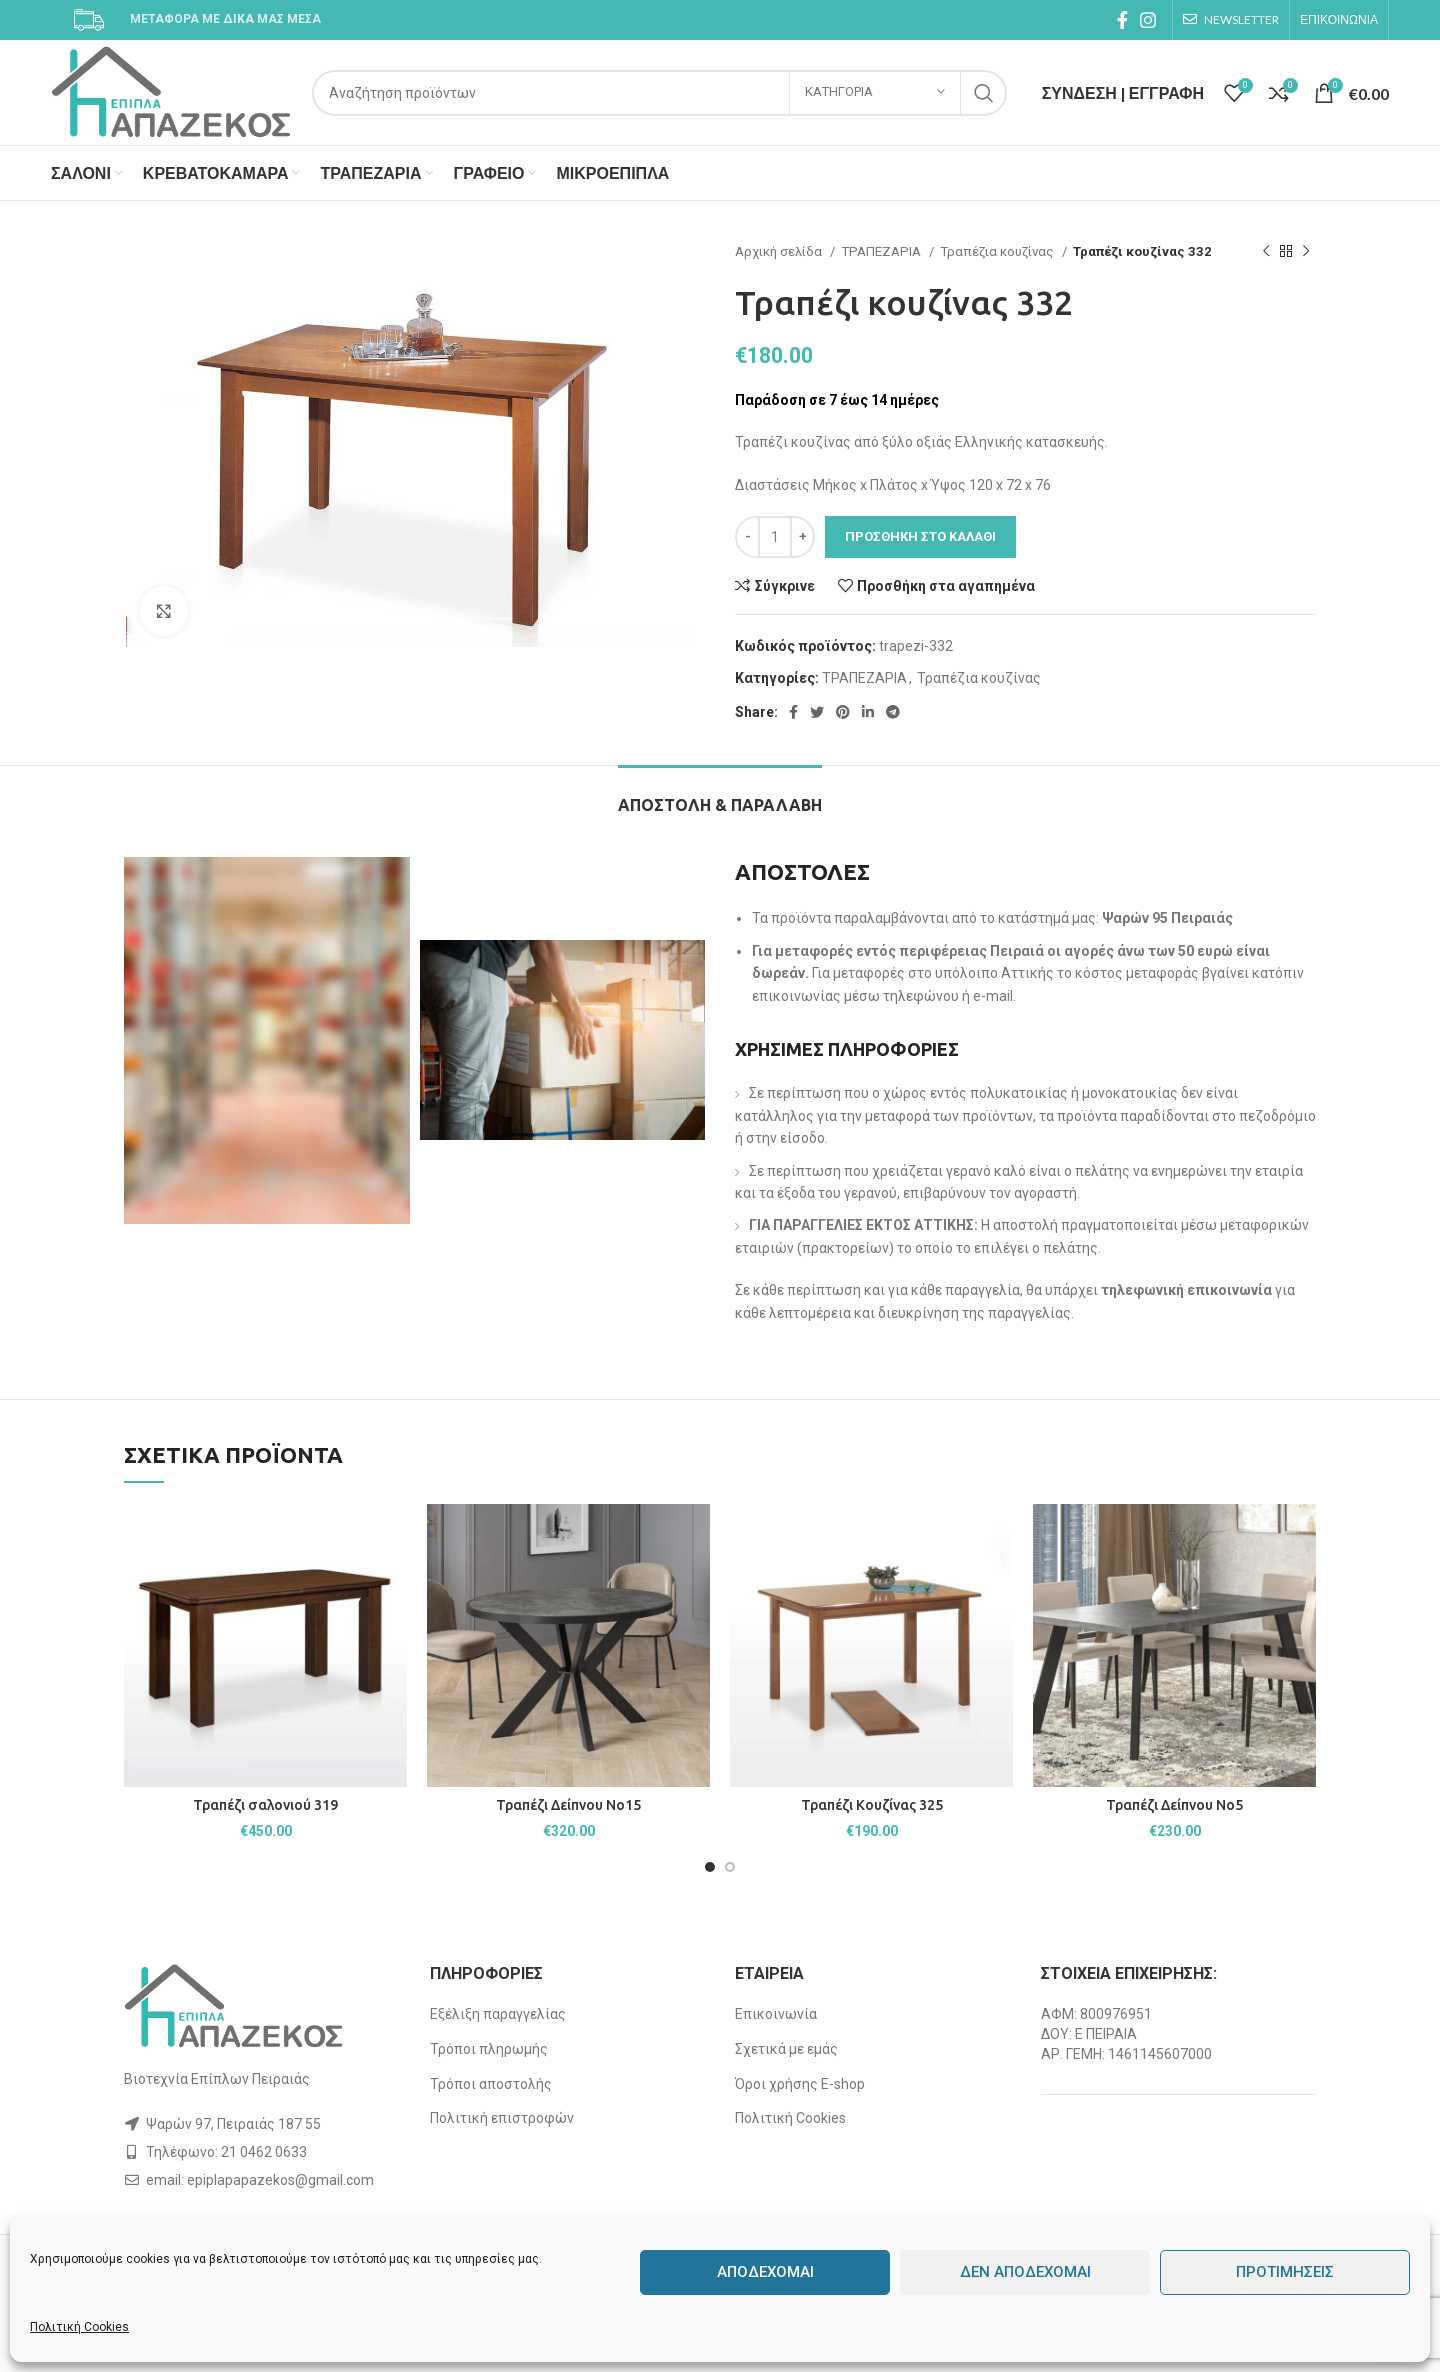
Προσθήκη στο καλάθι (920, 536)
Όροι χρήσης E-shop (800, 2084)
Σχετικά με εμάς (786, 2049)
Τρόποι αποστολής (491, 2084)
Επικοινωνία (776, 2014)
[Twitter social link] (817, 712)
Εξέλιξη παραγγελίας (498, 2014)
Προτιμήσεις (1285, 2272)
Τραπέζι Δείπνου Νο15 (568, 1805)
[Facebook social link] (1122, 20)
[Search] (659, 93)
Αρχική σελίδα (780, 251)
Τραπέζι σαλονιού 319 (265, 1805)
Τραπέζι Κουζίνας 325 (872, 1805)
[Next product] (1306, 252)
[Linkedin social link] (868, 712)
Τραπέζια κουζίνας (998, 251)
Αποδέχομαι (765, 2272)
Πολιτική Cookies (79, 2327)
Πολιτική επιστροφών (502, 2118)
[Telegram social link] (893, 712)
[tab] (720, 795)
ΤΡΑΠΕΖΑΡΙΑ (882, 251)
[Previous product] (1266, 252)
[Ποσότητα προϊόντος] (775, 537)
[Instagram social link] (1148, 20)
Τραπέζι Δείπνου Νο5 (1174, 1805)
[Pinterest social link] (843, 712)
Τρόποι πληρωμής (489, 2049)
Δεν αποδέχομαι (1025, 2272)
